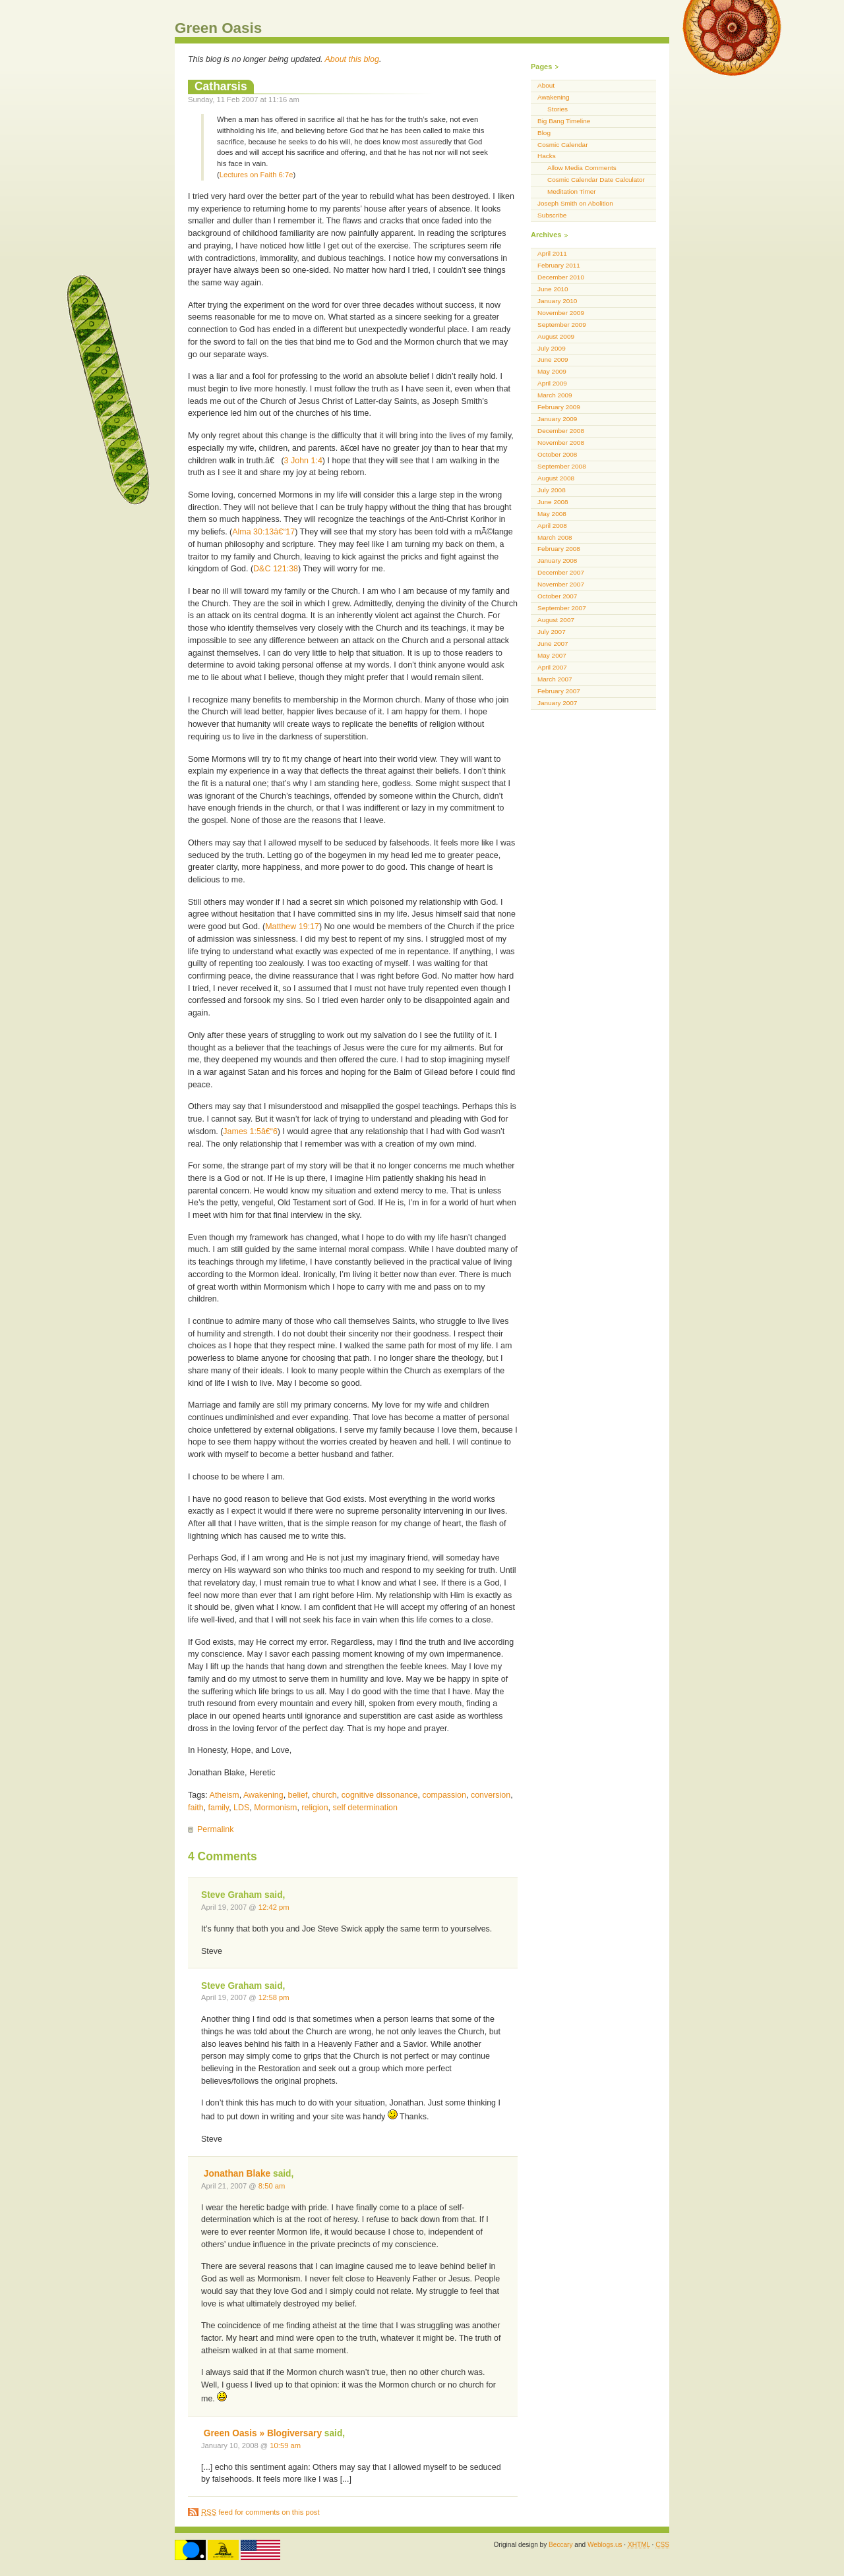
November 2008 (560, 442)
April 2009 (552, 383)
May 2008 (551, 513)
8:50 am (272, 2186)
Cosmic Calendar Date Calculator (596, 179)
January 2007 (557, 702)
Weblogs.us (605, 2544)
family (218, 1807)
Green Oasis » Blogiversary (263, 2433)
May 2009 (551, 371)
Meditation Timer (571, 191)
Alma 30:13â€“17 (263, 531)
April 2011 (552, 253)
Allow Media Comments (582, 167)
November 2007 (560, 584)
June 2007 (552, 643)
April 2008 (552, 525)
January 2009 (557, 418)
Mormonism (275, 1807)
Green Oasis (218, 28)
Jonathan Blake (237, 2174)
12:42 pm (273, 1907)
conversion (490, 1795)
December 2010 (560, 277)
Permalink (215, 1829)
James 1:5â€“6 (250, 1131)
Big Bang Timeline (563, 121)
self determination (365, 1807)
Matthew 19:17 (292, 926)
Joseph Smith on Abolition (575, 203)
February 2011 (558, 265)
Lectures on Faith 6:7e (256, 175)
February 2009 (558, 407)
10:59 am (285, 2445)
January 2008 (557, 560)
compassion (444, 1795)
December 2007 (560, 572)
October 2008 (557, 454)
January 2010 (557, 300)
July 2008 (551, 490)
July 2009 (551, 348)
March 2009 (554, 395)
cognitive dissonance (380, 1795)
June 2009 (552, 359)
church (324, 1795)
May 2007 (551, 655)
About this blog (352, 59)
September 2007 (561, 608)
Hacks (546, 155)
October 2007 (557, 596)
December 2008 (560, 430)
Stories (557, 109)
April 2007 (552, 667)
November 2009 (560, 312)
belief (298, 1795)
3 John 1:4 (303, 460)
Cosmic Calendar (562, 144)
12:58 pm (273, 1997)
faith (196, 1807)
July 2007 (551, 631)
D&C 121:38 (275, 568)
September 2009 (561, 324)
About (546, 85)
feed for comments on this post (260, 2512)
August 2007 (555, 619)
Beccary (560, 2544)
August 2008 (555, 478)
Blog (544, 132)
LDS (241, 1807)
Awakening (263, 1795)
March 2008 (554, 537)
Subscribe (551, 215)
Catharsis (221, 86)
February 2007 (558, 691)
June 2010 (552, 289)
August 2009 (555, 336)
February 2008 (558, 548)
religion (314, 1807)
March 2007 (554, 679)
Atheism (224, 1795)
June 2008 (552, 501)
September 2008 (561, 466)
